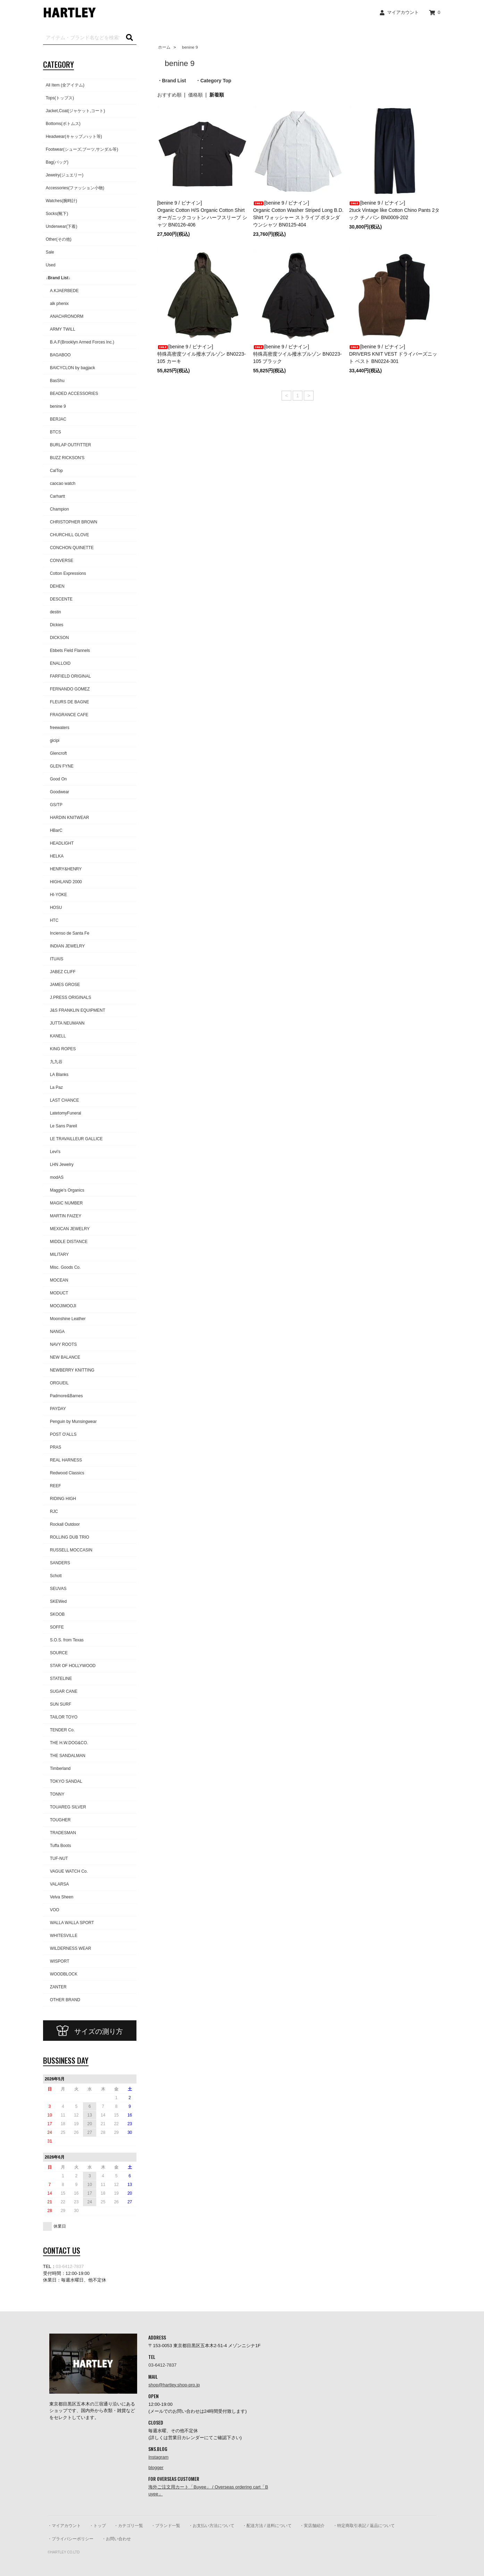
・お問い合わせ (116, 2538)
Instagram (158, 2457)
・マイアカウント (64, 2525)
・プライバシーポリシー (70, 2538)
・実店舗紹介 (312, 2525)
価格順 (195, 95)
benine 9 (188, 47)
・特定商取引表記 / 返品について (364, 2525)
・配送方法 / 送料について (267, 2525)
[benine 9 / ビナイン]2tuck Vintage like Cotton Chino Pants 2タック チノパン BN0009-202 (394, 210)
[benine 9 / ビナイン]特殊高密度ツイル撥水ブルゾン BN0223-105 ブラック (297, 354)
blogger (155, 2467)
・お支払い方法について (211, 2525)
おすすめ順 (169, 95)
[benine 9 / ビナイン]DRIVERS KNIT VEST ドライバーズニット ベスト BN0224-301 (393, 354)
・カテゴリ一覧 (128, 2525)
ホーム (164, 47)
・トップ (97, 2525)
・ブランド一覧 (165, 2525)
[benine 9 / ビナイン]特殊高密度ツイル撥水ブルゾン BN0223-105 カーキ (201, 354)
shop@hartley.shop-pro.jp (174, 2384)
